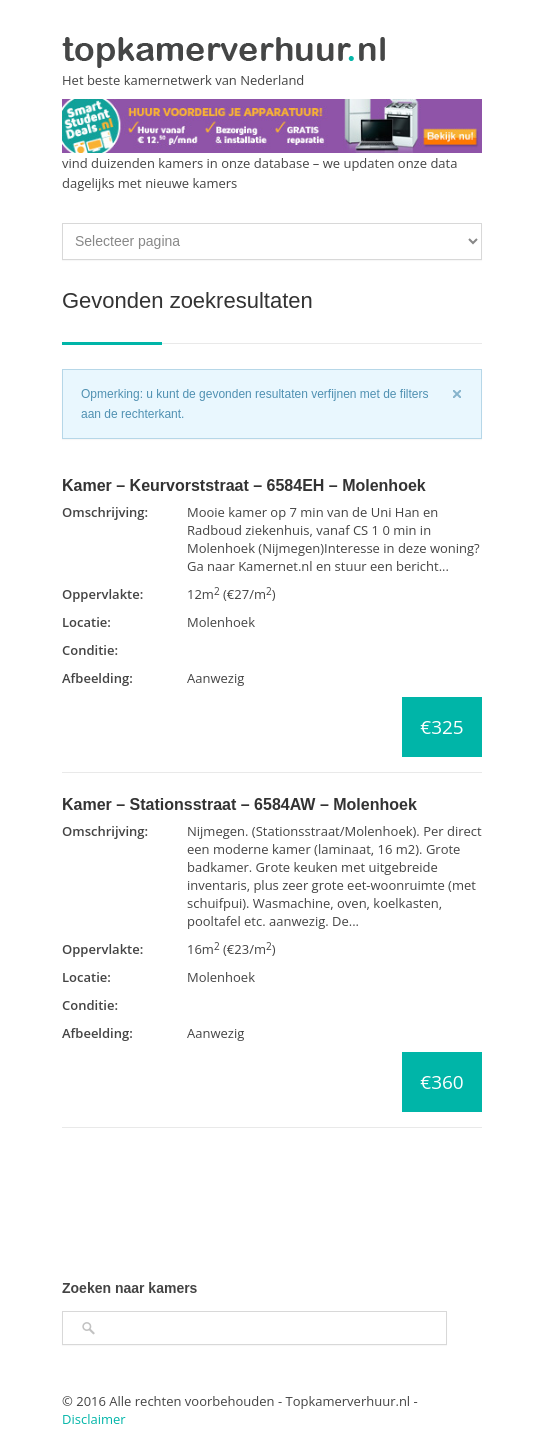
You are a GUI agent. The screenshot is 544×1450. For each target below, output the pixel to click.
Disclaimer (94, 1419)
